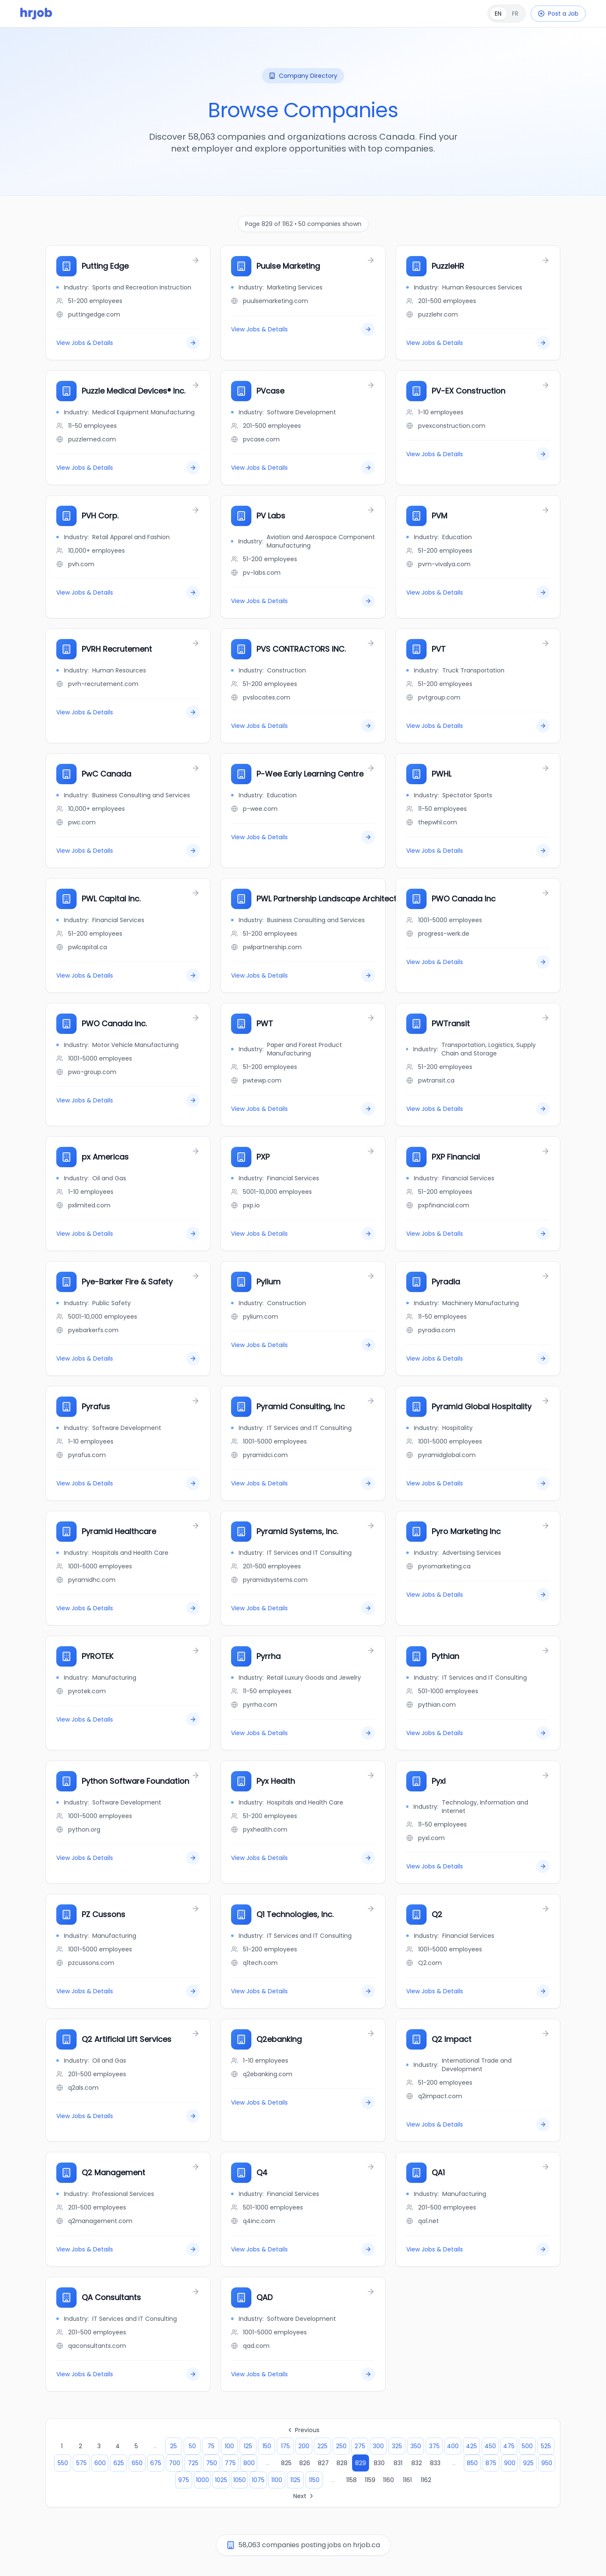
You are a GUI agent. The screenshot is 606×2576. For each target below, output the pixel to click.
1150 (314, 2480)
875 (490, 2463)
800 (249, 2463)
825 (286, 2463)
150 (266, 2446)
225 (322, 2446)
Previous (303, 2430)
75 (211, 2446)
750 (211, 2463)
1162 (426, 2480)
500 (527, 2446)
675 (155, 2463)
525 (546, 2446)
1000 (202, 2480)
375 (434, 2446)
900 (509, 2463)
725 (193, 2463)
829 (360, 2463)
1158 (351, 2480)
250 (341, 2446)
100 (229, 2446)
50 (192, 2446)
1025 (221, 2480)
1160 (388, 2480)
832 (416, 2463)
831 (398, 2463)
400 (453, 2446)
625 (118, 2463)
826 (304, 2463)
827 (323, 2463)
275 (360, 2446)
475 (509, 2446)
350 (415, 2446)
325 (397, 2446)
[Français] (507, 13)
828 (341, 2463)
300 (378, 2446)
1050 (239, 2480)
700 (174, 2463)
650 (137, 2463)
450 (490, 2446)
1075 (258, 2480)
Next (304, 2496)
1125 (295, 2480)
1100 (276, 2480)
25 (173, 2446)
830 (379, 2463)
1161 (407, 2480)
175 (285, 2446)
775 (230, 2463)
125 (248, 2446)
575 (81, 2463)
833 (435, 2463)
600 (100, 2463)
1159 (370, 2480)
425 (471, 2446)
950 (546, 2463)
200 (303, 2446)
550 (63, 2463)
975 (183, 2480)
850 (472, 2463)
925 (528, 2463)
